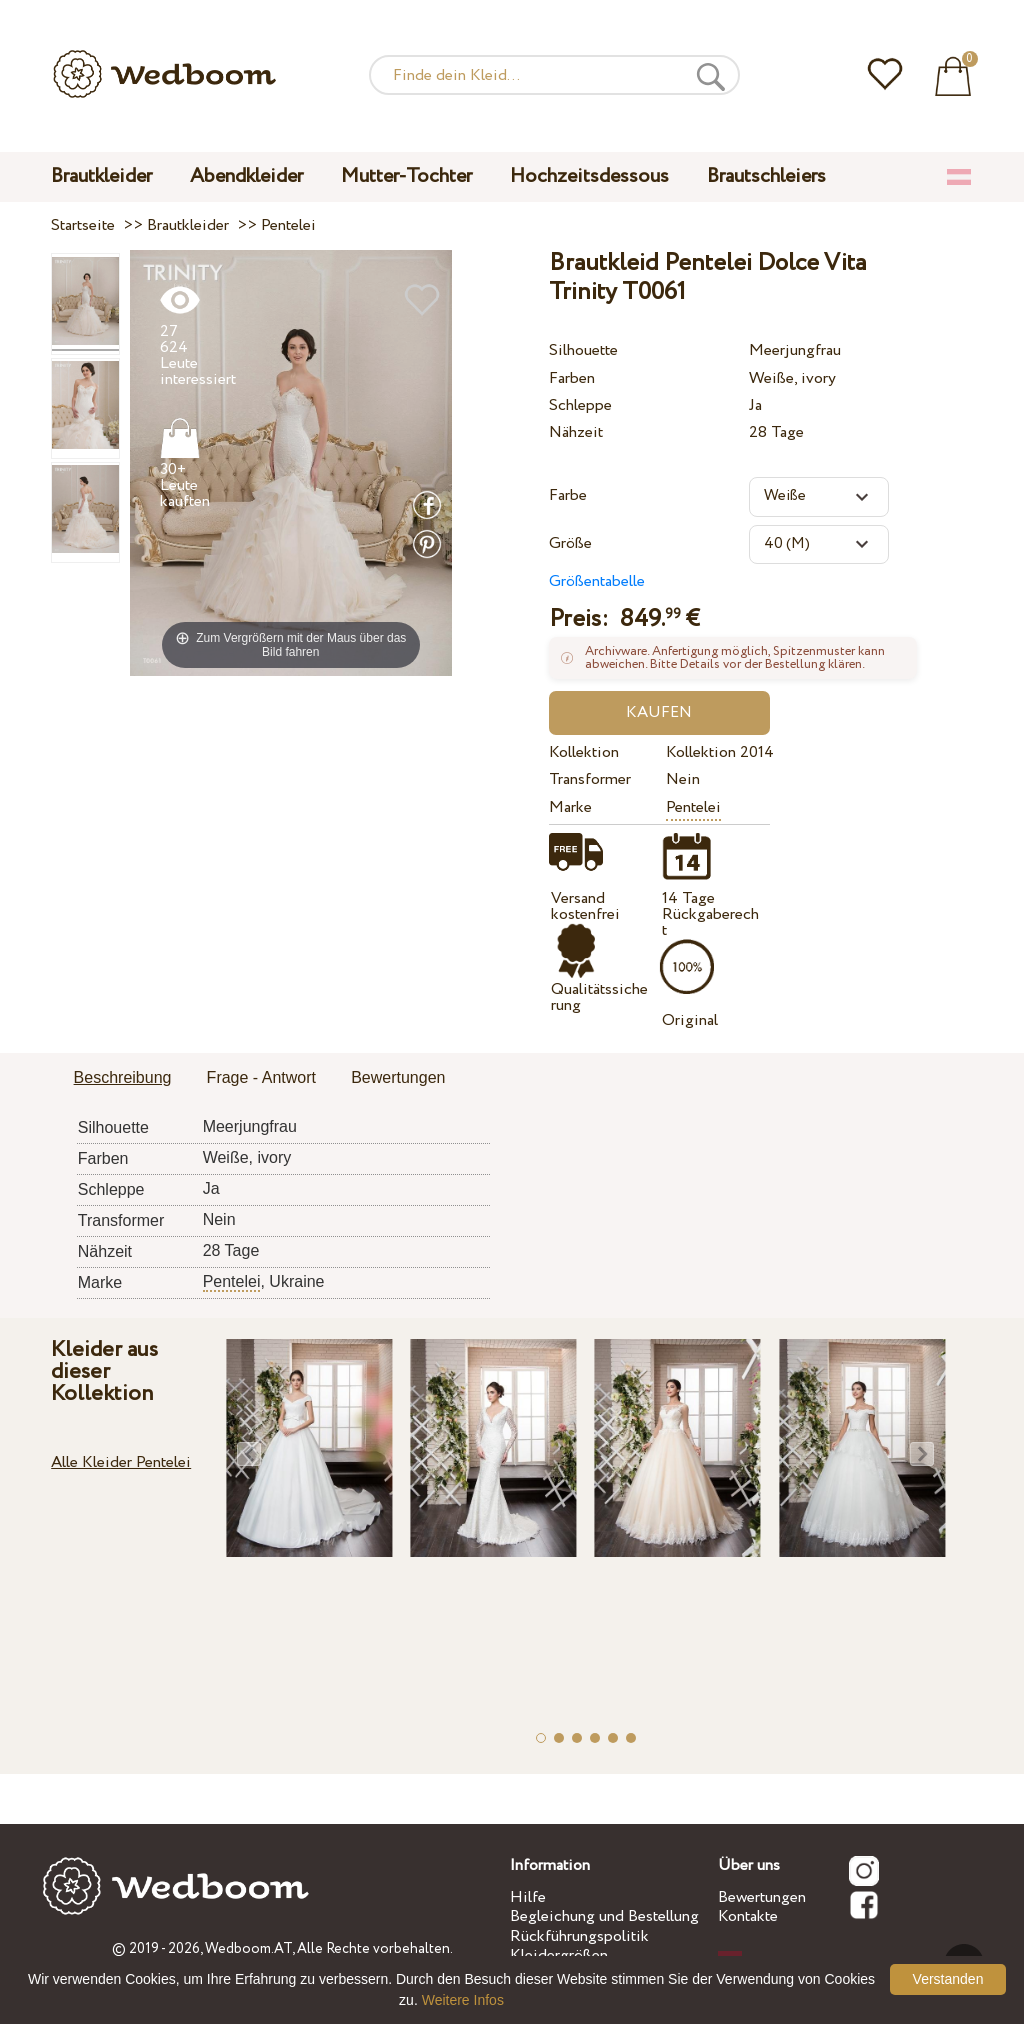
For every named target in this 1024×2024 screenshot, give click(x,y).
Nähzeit (576, 432)
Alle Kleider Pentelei (121, 1462)
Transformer (590, 779)
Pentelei (693, 807)
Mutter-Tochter (406, 176)
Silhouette (583, 350)
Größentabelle (597, 581)
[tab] (123, 1079)
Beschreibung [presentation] (123, 1077)
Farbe (568, 495)
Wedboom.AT (248, 1949)
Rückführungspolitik (579, 1936)
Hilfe (528, 1897)
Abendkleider (246, 176)
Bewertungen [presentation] (398, 1077)
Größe (570, 543)
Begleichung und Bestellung (604, 1916)
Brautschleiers (766, 176)
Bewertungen (762, 1897)
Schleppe (580, 405)
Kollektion (584, 752)
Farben (572, 378)
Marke (570, 807)
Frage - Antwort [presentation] (261, 1077)
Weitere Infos (463, 2000)
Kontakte (748, 1916)
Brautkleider (101, 176)
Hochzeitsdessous (589, 176)
